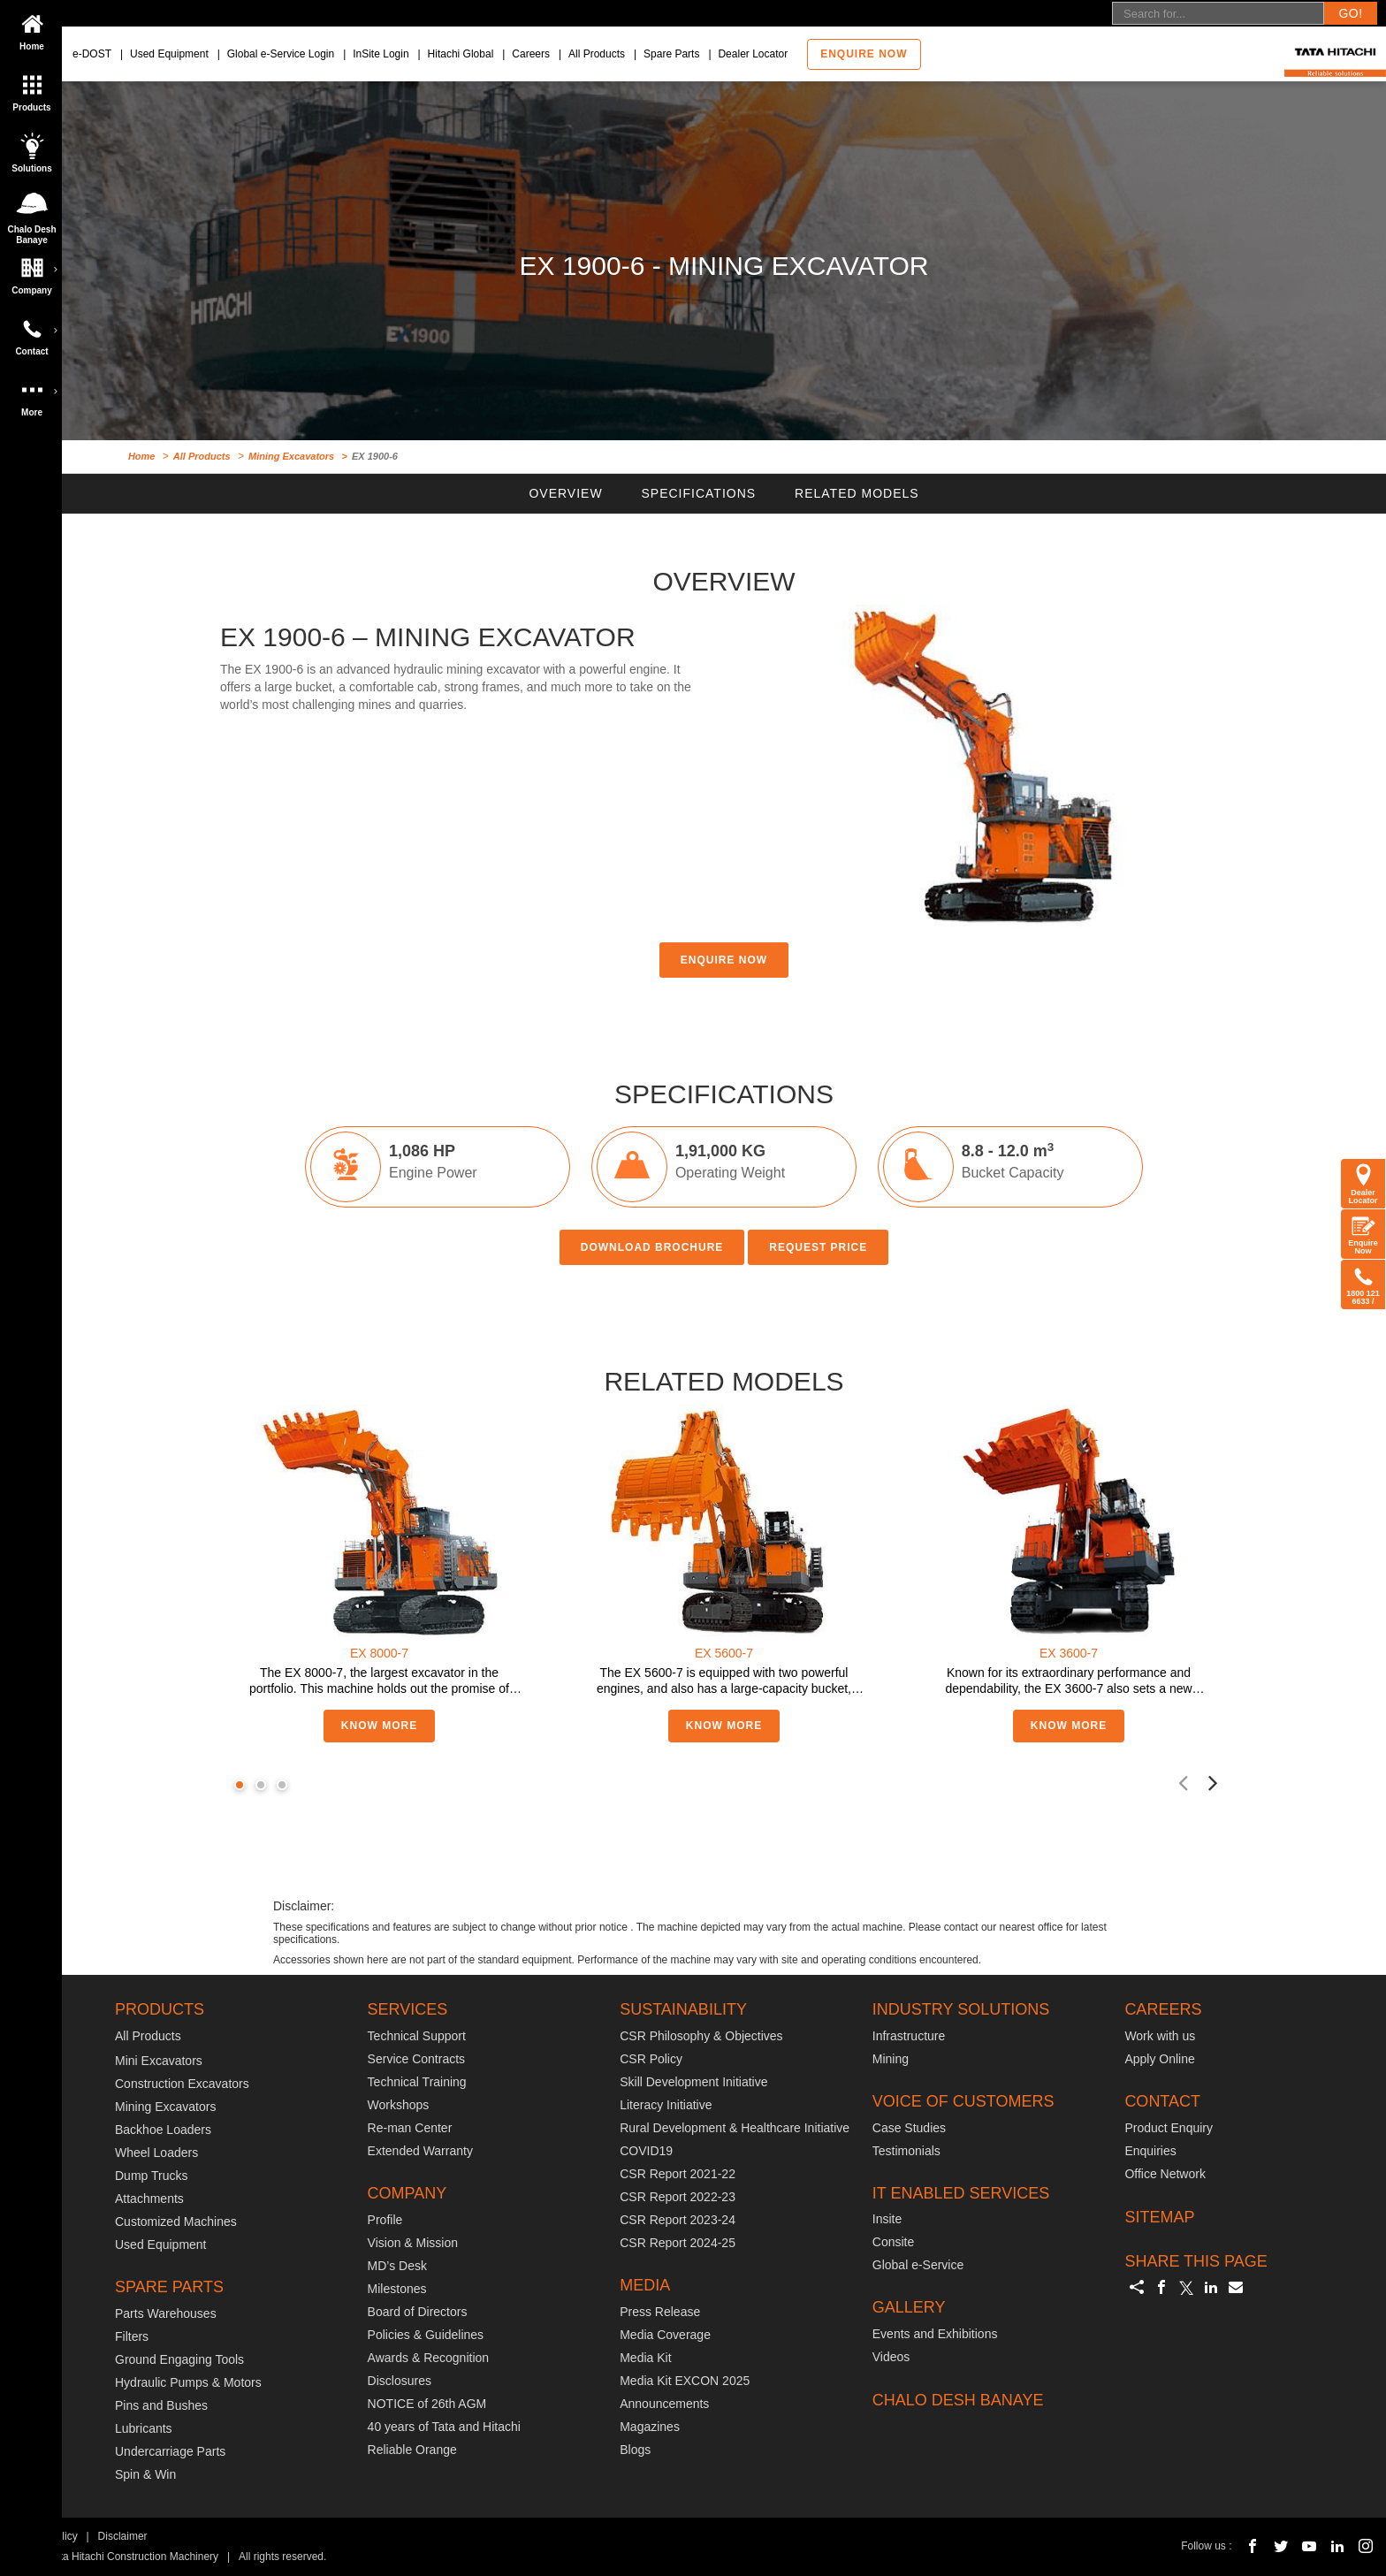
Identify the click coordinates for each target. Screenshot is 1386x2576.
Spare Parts (671, 54)
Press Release (660, 2312)
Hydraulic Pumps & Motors (188, 2382)
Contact (35, 331)
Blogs (635, 2450)
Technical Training (417, 2082)
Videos (891, 2357)
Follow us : (1206, 2546)
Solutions (32, 148)
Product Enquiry (1168, 2128)
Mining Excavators (291, 456)
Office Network (1165, 2174)
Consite (893, 2242)
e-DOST (91, 54)
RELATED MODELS (857, 493)
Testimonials (906, 2151)
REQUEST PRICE (818, 1247)
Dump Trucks (151, 2175)
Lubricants (143, 2428)
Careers (531, 54)
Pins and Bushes (161, 2405)
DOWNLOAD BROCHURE (652, 1247)
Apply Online (1159, 2059)
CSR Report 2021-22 (677, 2174)
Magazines (650, 2427)
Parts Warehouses (166, 2313)
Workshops (399, 2105)
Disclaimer (123, 2536)
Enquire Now (1363, 1234)
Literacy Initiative (666, 2105)
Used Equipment (169, 54)
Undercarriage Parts (170, 2451)
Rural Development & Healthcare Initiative (734, 2128)
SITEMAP (1159, 2217)
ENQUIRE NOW (724, 960)
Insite (887, 2219)
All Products (596, 54)
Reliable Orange (412, 2450)
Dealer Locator (753, 54)
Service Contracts (416, 2059)
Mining (890, 2059)
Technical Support (417, 2036)
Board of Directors (418, 2312)
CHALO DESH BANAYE (958, 2400)
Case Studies (909, 2128)
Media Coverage (665, 2335)
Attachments (149, 2198)
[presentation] (1182, 1782)
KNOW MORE (379, 1725)
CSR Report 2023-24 (677, 2220)
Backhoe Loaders (163, 2130)
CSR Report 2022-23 (677, 2197)
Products (32, 87)
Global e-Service (918, 2265)
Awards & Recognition (428, 2358)
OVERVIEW (565, 493)
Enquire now (863, 54)
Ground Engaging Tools (179, 2359)
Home (32, 26)
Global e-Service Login (280, 54)
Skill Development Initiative (693, 2082)
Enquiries (1150, 2151)
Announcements (664, 2404)
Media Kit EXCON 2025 (685, 2381)
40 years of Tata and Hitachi (444, 2427)
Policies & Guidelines (426, 2335)
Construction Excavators (182, 2084)
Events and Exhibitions (935, 2334)
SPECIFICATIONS (699, 493)
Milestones (397, 2289)
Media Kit (645, 2358)
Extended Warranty (420, 2151)
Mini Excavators (158, 2061)
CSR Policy (651, 2059)
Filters (131, 2336)
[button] (239, 1785)
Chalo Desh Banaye (34, 213)
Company (35, 270)
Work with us (1159, 2036)
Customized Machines (176, 2221)
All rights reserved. (282, 2556)
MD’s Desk (397, 2266)
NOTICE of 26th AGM (427, 2404)
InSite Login (380, 54)
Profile (385, 2220)
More (35, 392)
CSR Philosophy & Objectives (701, 2036)
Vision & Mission (413, 2243)
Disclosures (399, 2381)
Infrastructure (908, 2036)
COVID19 (646, 2151)
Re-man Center (410, 2128)
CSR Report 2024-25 (677, 2243)
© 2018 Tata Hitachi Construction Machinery (114, 2556)
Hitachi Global (461, 54)
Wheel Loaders (156, 2152)
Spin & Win (145, 2474)
